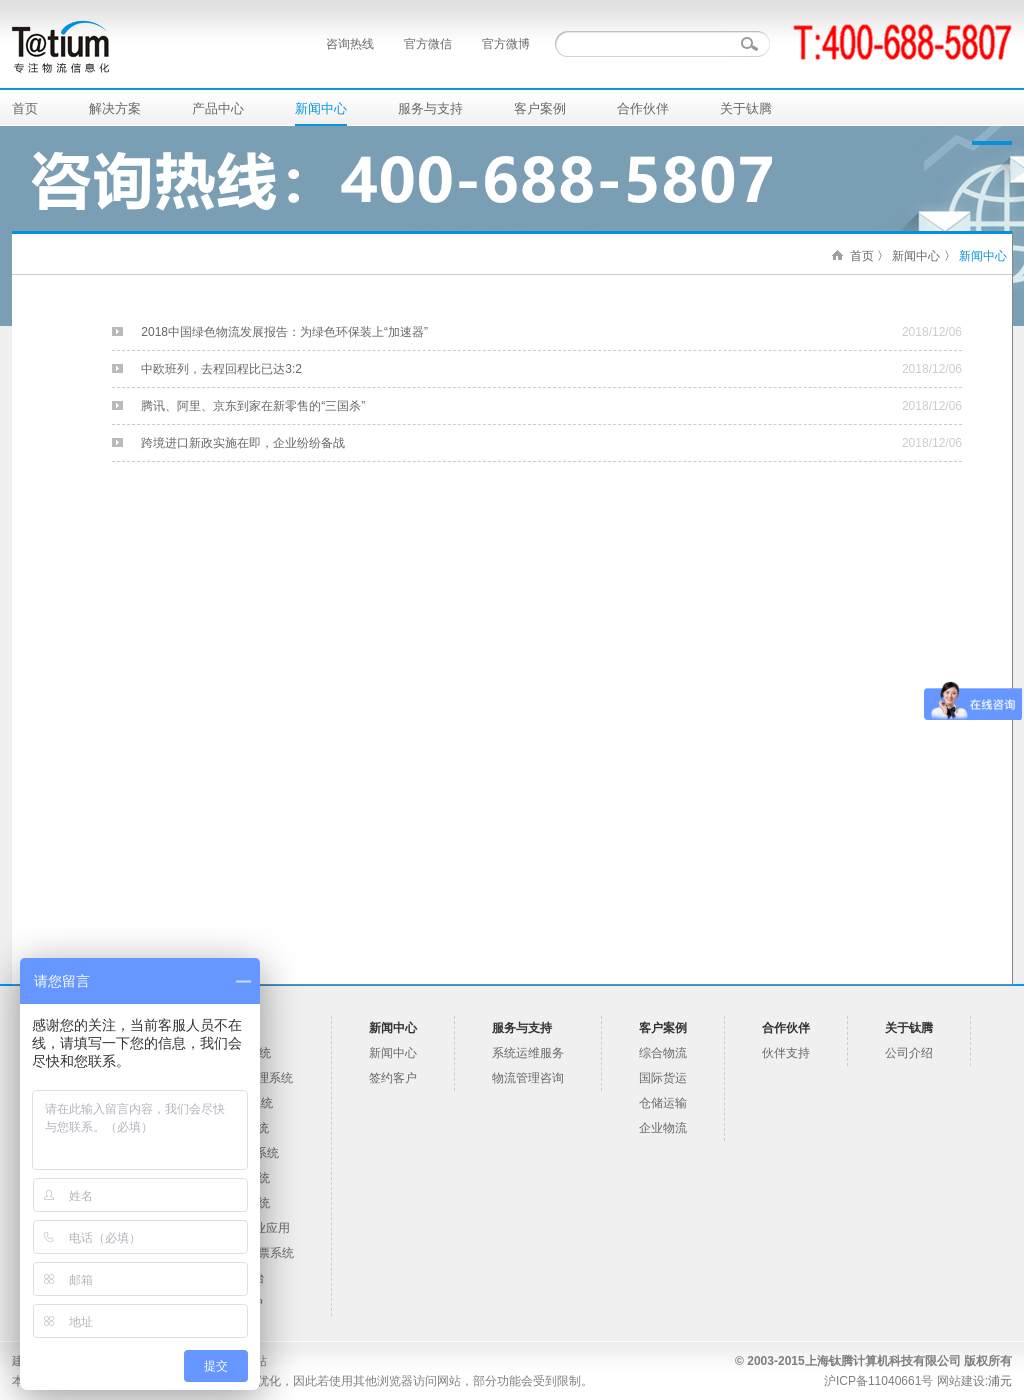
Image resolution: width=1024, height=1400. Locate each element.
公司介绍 (909, 1053)
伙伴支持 (786, 1053)
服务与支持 (430, 108)
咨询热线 (350, 44)
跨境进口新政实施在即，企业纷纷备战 (243, 443)
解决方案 (115, 108)
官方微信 (428, 44)
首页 (25, 108)
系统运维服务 (528, 1053)
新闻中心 (321, 108)
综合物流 (663, 1053)
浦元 (1000, 1381)
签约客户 (393, 1078)
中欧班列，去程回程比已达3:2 (221, 369)
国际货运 (663, 1078)
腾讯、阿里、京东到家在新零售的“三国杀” (253, 406)
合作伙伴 (643, 108)
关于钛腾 (746, 108)
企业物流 (663, 1128)
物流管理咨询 (528, 1078)
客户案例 (540, 108)
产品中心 (218, 108)
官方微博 (506, 44)
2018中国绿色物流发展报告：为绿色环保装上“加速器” (284, 332)
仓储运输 (663, 1103)
